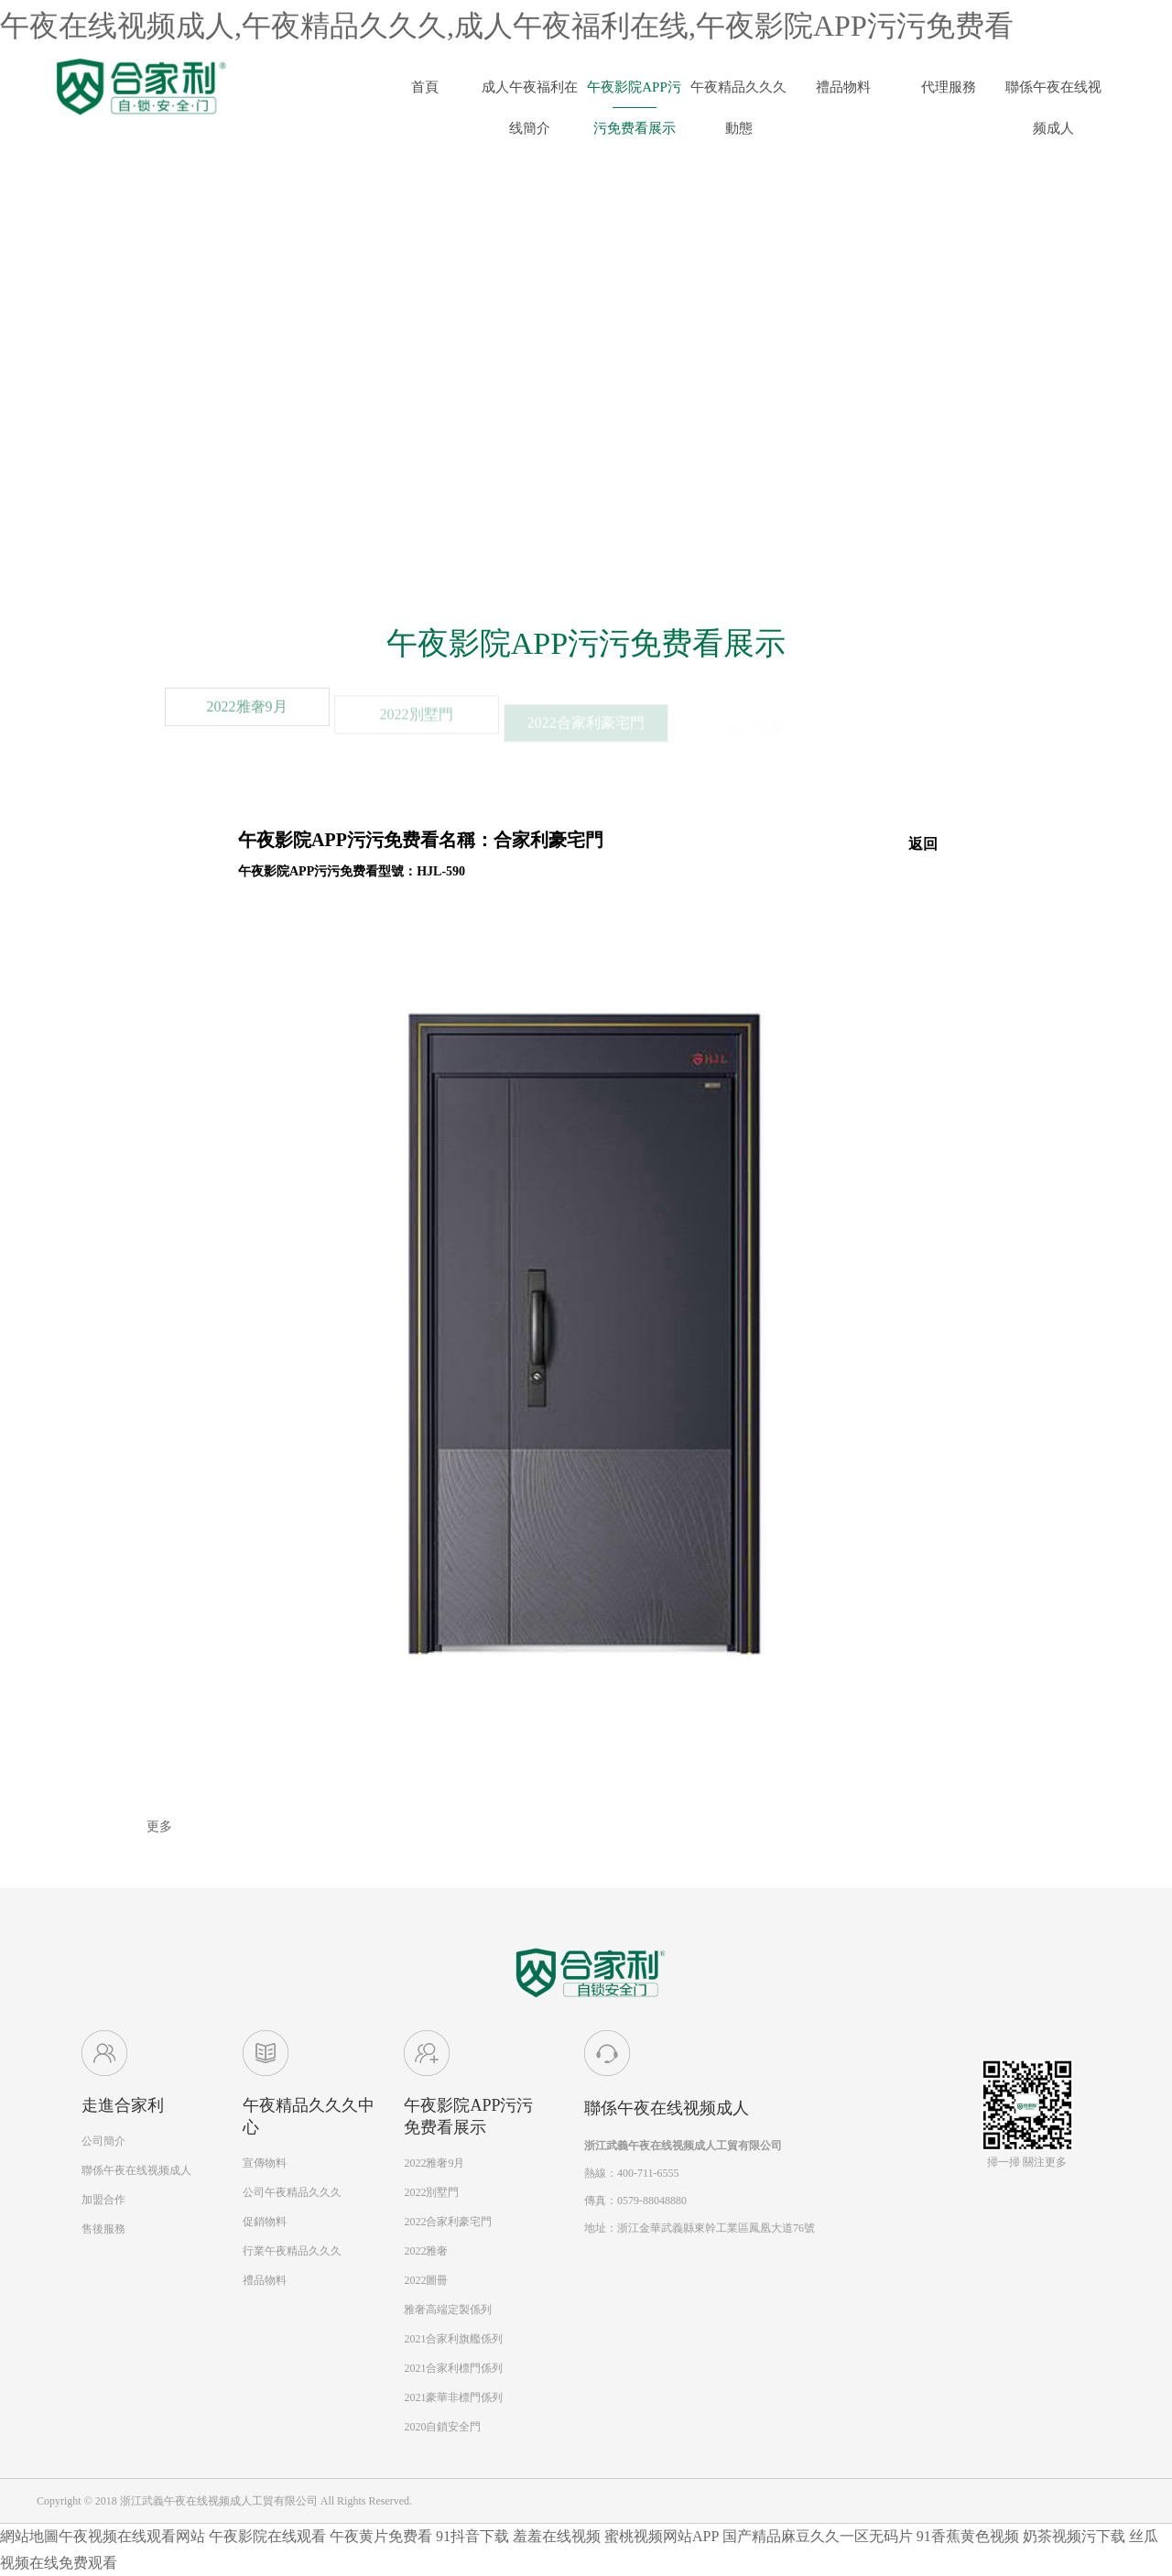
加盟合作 (103, 2199)
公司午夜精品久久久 (292, 2192)
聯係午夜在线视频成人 (1053, 94)
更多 (159, 1826)
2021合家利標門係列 (453, 2368)
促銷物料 (265, 2221)
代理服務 (948, 87)
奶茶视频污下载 (1074, 2536)
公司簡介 (103, 2141)
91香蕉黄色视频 (968, 2536)
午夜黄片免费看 (381, 2536)
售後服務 (103, 2229)
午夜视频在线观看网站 (132, 2536)
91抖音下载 (472, 2536)
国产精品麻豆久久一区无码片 (817, 2536)
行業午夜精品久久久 (292, 2250)
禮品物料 (843, 87)
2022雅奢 (426, 2250)
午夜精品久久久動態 (738, 94)
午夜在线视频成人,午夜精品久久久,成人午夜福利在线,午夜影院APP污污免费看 (507, 25)
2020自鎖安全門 (442, 2426)
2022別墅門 (431, 2192)
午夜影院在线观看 (267, 2536)
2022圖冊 (426, 2280)
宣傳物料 (265, 2163)
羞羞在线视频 (557, 2536)
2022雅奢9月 (247, 726)
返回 (923, 844)
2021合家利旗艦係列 (453, 2338)
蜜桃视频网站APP (661, 2536)
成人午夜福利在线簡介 (530, 94)
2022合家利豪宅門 (448, 2221)
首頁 (425, 87)
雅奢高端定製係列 (448, 2309)
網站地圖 (29, 2536)
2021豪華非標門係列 (453, 2397)
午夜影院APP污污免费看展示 (634, 94)
